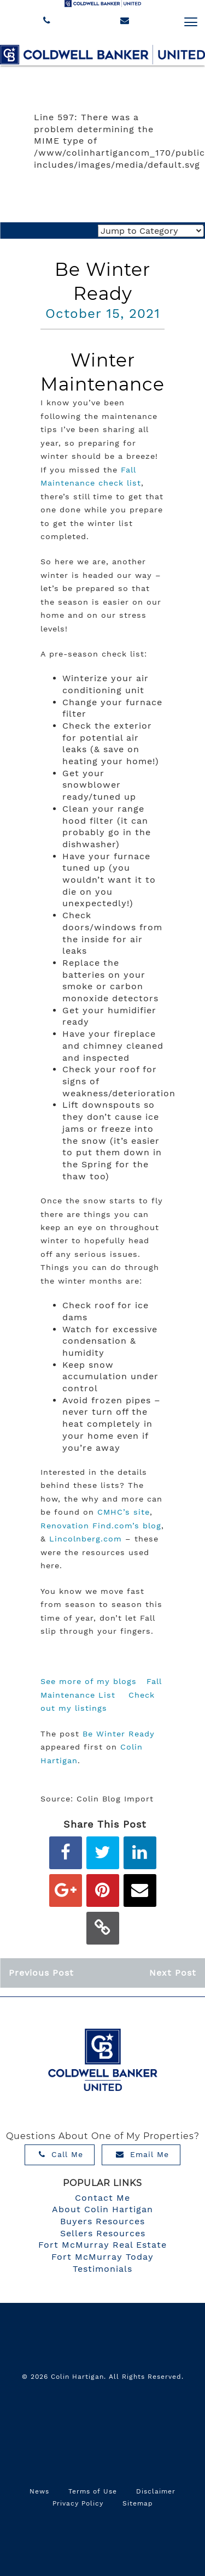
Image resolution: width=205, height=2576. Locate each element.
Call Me (61, 2154)
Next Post (172, 1973)
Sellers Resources (102, 2233)
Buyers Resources (102, 2221)
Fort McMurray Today (102, 2257)
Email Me (142, 2154)
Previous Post (41, 1973)
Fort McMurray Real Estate (102, 2245)
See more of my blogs (88, 1681)
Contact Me (102, 2198)
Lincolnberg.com (85, 1538)
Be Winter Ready (119, 1733)
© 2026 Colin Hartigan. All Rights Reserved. (103, 2376)
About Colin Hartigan (102, 2209)
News (39, 2491)
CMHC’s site (123, 1512)
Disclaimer (155, 2491)
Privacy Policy (77, 2503)
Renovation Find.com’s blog (100, 1525)
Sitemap (137, 2503)
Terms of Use (92, 2491)
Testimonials (102, 2269)
